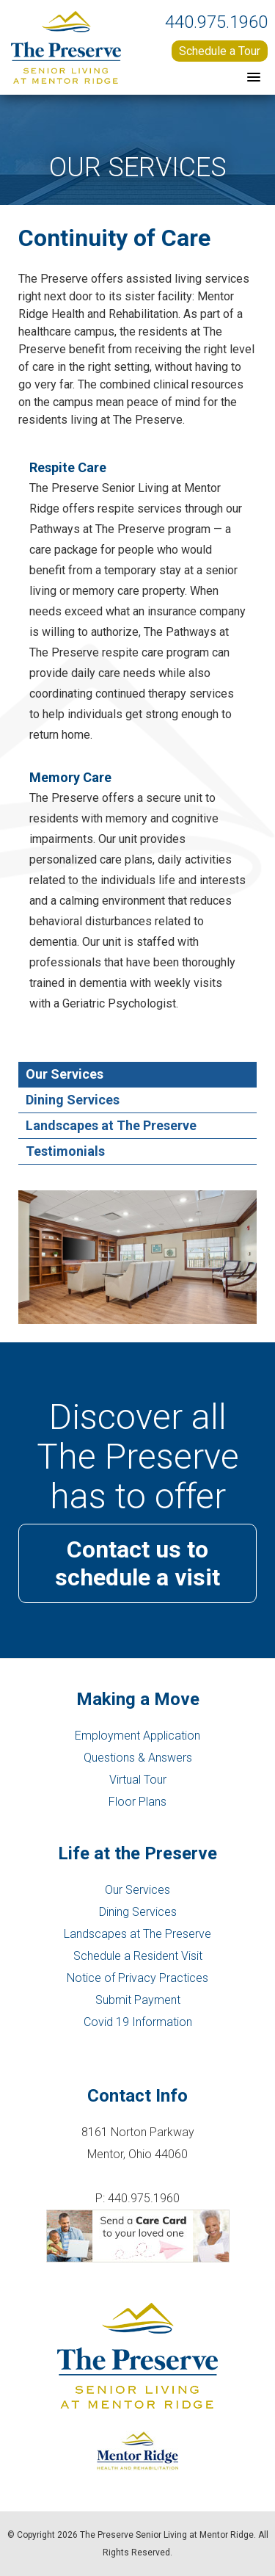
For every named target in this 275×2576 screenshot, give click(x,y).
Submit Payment (137, 2000)
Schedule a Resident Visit (137, 1956)
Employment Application (137, 1736)
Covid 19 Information (138, 2022)
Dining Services (138, 1912)
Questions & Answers (138, 1758)
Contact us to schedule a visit (137, 1563)
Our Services (137, 1890)
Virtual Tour (137, 1780)
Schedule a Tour (219, 51)
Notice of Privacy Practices (137, 1978)
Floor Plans (137, 1802)
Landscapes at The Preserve (137, 1934)
